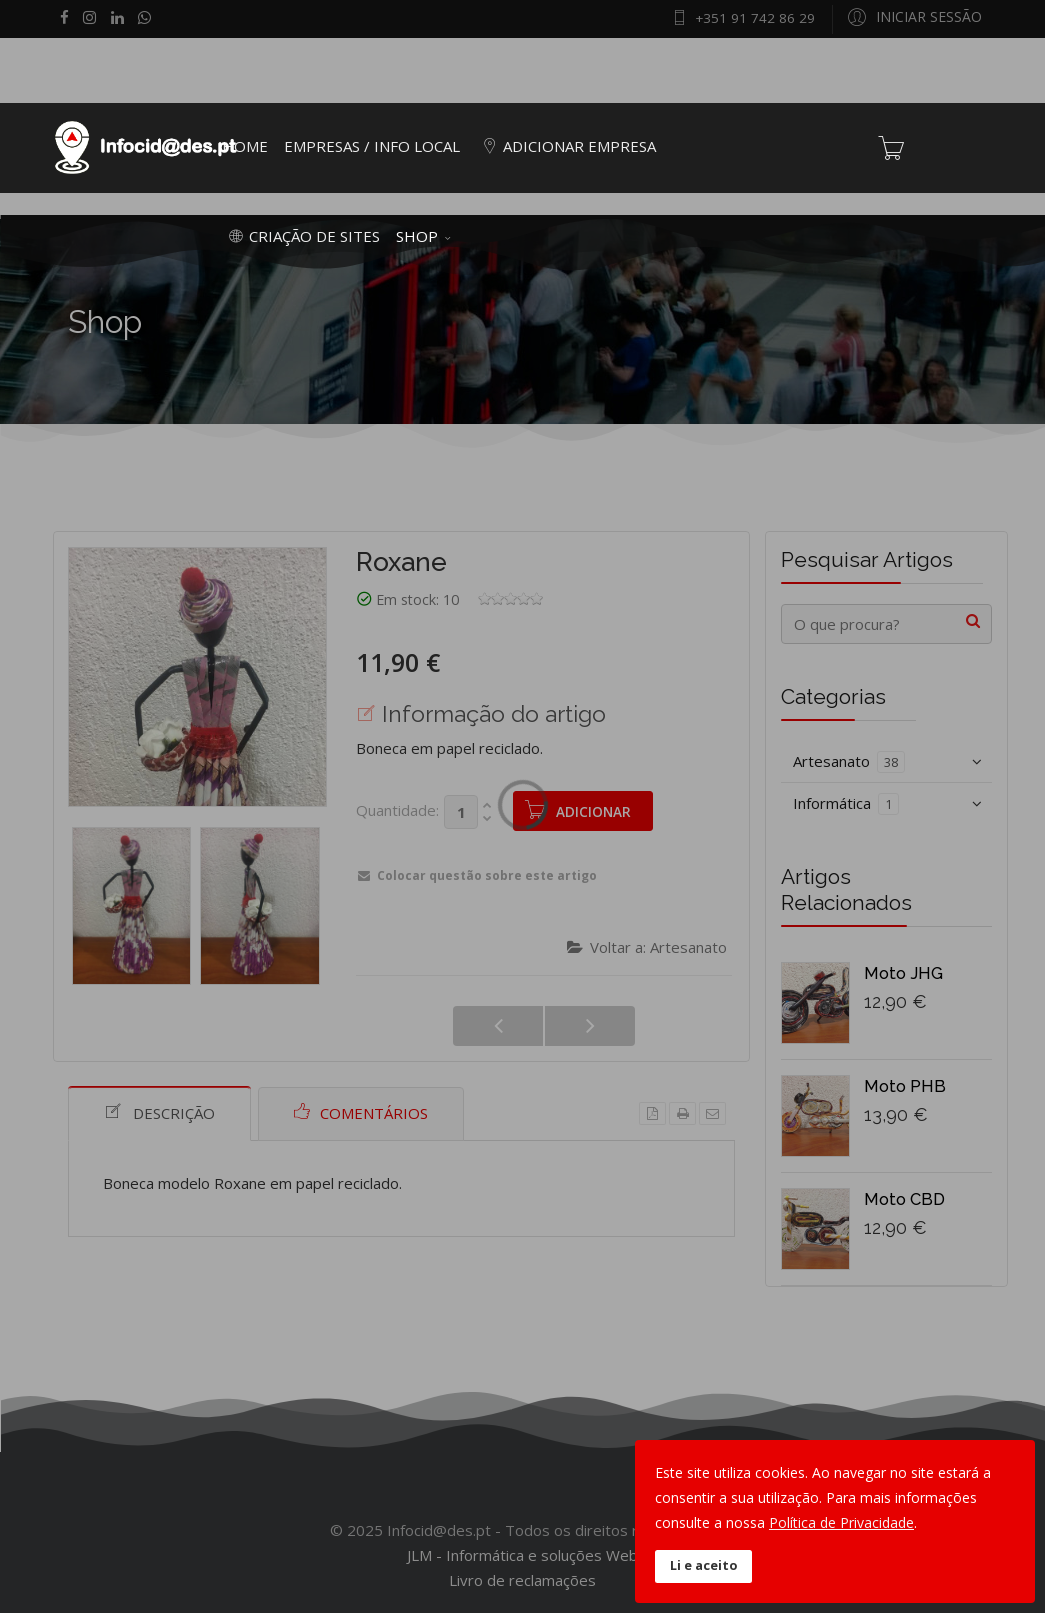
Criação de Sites (301, 236)
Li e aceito (703, 1565)
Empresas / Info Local (372, 146)
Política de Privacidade (841, 1522)
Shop (417, 236)
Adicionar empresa (566, 146)
